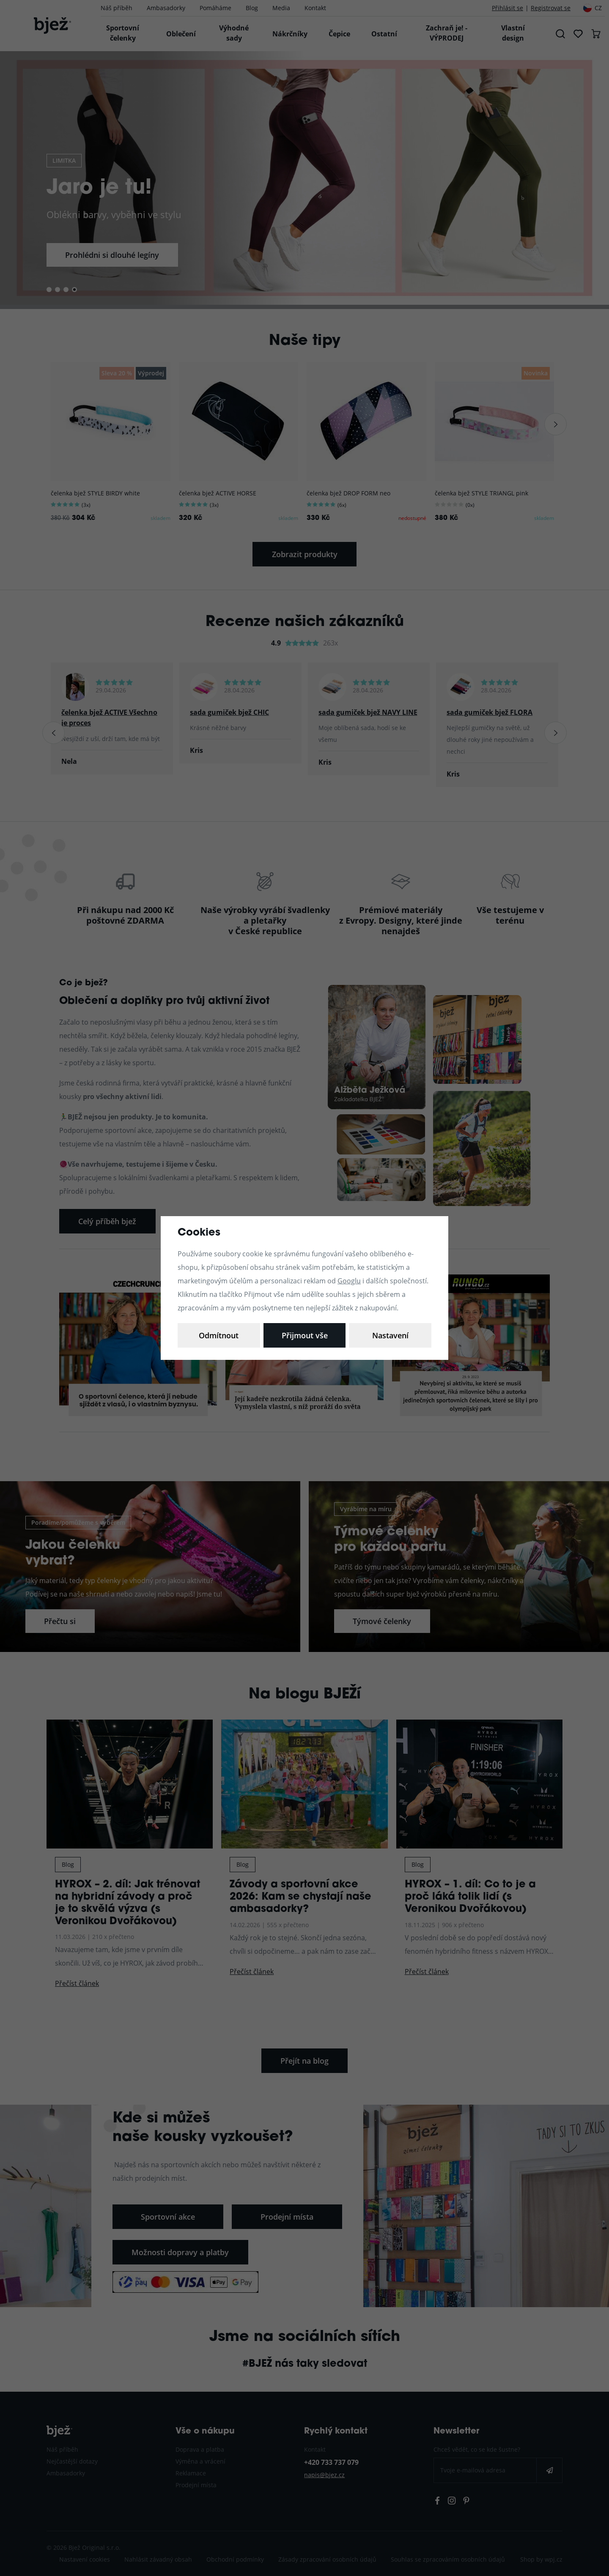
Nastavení (218, 1335)
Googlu (349, 1280)
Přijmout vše (390, 1335)
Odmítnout (304, 1335)
